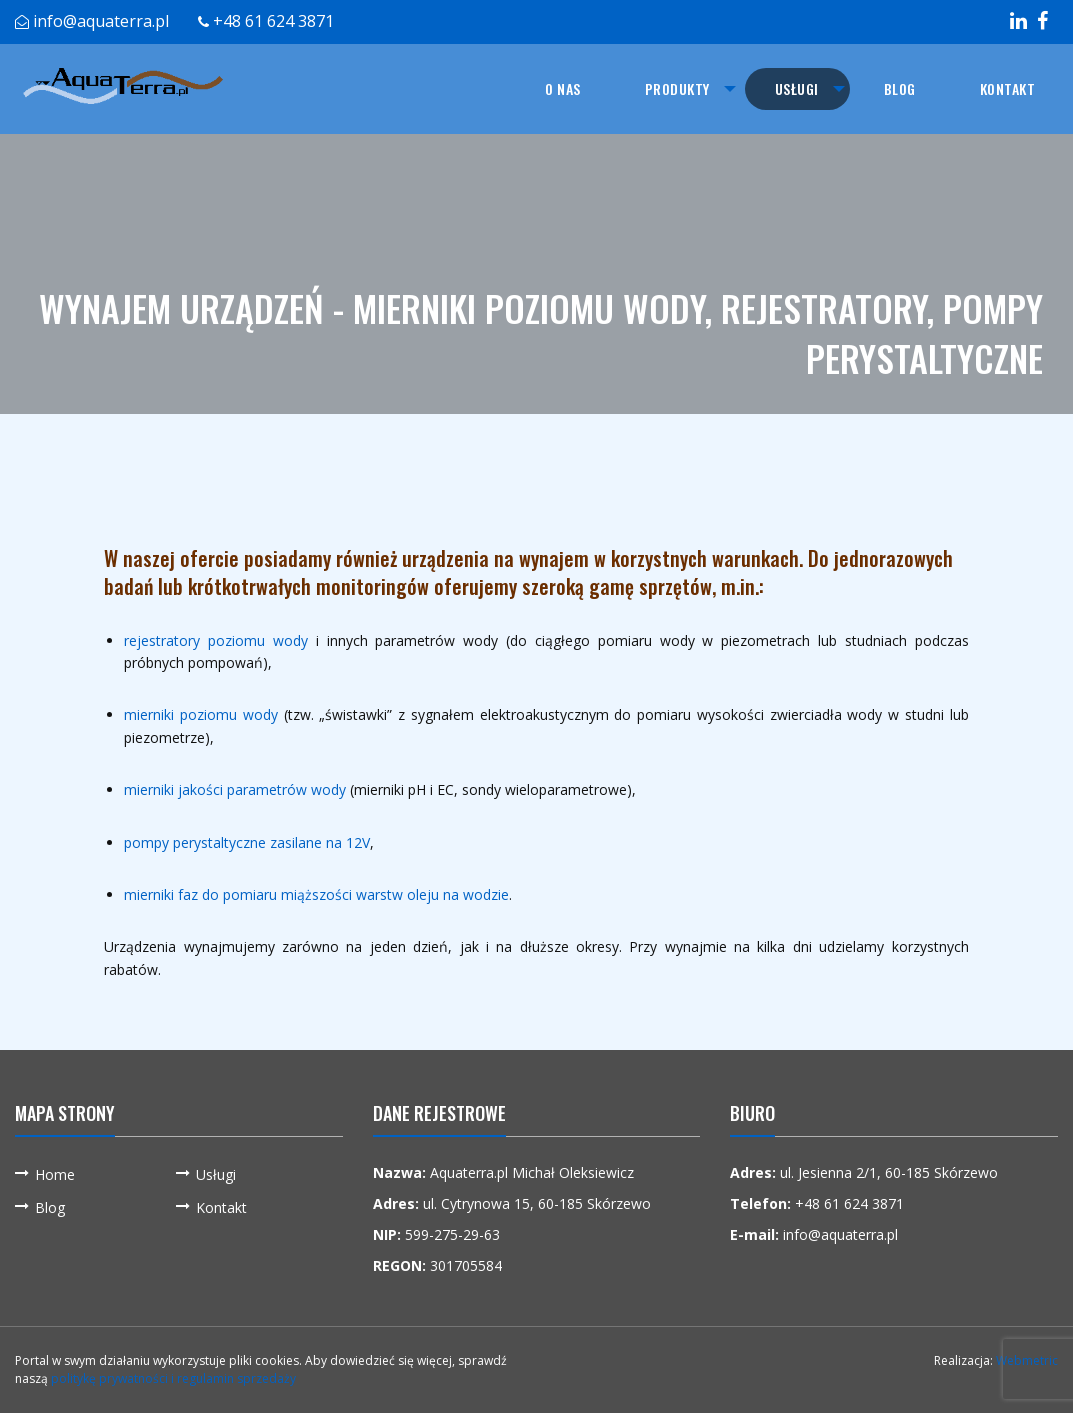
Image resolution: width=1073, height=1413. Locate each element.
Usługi (796, 88)
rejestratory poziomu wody (216, 640)
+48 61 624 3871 (273, 21)
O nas (561, 88)
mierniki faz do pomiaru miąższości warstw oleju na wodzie (316, 894)
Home (55, 1174)
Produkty (675, 88)
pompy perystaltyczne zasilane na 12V (247, 842)
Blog (900, 88)
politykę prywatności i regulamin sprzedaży (173, 1378)
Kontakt (1008, 88)
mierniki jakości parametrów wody (235, 789)
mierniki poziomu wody (201, 714)
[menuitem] (561, 89)
